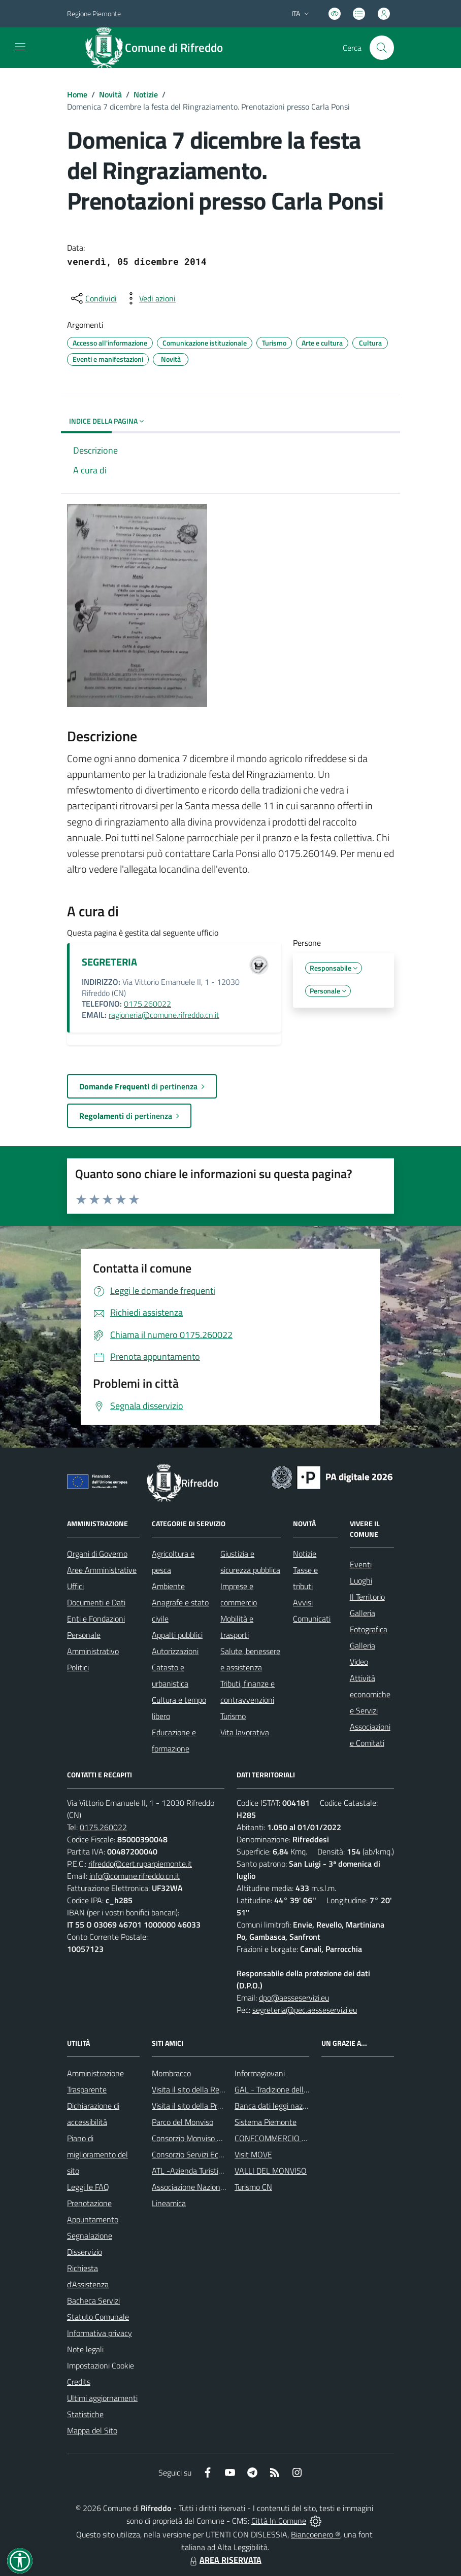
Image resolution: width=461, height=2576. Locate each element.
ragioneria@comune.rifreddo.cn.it (164, 1015)
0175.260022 (147, 1004)
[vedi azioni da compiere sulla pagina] (149, 298)
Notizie (146, 94)
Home (77, 94)
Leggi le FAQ (88, 2187)
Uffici (75, 1586)
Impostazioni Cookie (100, 2365)
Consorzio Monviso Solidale (197, 2138)
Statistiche (85, 2414)
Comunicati (312, 1618)
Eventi (361, 1564)
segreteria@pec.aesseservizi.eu (304, 2010)
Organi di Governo (97, 1554)
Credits (78, 2382)
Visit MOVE (253, 2154)
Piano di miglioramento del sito (97, 2154)
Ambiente (168, 1586)
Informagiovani (260, 2073)
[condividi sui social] (93, 298)
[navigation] (20, 47)
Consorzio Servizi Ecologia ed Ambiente (217, 2154)
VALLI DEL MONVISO (271, 2171)
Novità (110, 94)
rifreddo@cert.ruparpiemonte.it (140, 1864)
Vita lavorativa (244, 1732)
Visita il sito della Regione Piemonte (212, 2089)
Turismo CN (253, 2187)
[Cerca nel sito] (382, 48)
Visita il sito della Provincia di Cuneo (212, 2106)
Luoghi (361, 1580)
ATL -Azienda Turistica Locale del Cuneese (222, 2171)
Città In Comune (278, 2521)
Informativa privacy (99, 2333)
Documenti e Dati (96, 1602)
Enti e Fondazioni (96, 1618)
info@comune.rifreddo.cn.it (134, 1876)
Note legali (85, 2349)
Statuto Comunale (98, 2317)
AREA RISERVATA (224, 2560)
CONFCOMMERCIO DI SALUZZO (289, 2138)
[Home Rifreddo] (159, 47)
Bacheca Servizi (93, 2300)
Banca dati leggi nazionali (277, 2106)
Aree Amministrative (102, 1570)
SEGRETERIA (109, 962)
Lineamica (169, 2203)
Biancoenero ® (315, 2534)
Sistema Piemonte (266, 2122)
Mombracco (171, 2073)
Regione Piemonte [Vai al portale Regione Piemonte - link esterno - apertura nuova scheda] (94, 13)
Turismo (233, 1716)
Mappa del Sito (92, 2430)
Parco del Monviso (182, 2122)
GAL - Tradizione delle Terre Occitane (296, 2089)
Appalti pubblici (177, 1635)
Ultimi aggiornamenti (102, 2398)
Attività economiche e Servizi (370, 1694)
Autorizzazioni (175, 1651)
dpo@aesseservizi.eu (294, 1997)
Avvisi (303, 1602)
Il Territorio (367, 1597)
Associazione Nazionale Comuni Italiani (217, 2187)
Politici (78, 1667)
